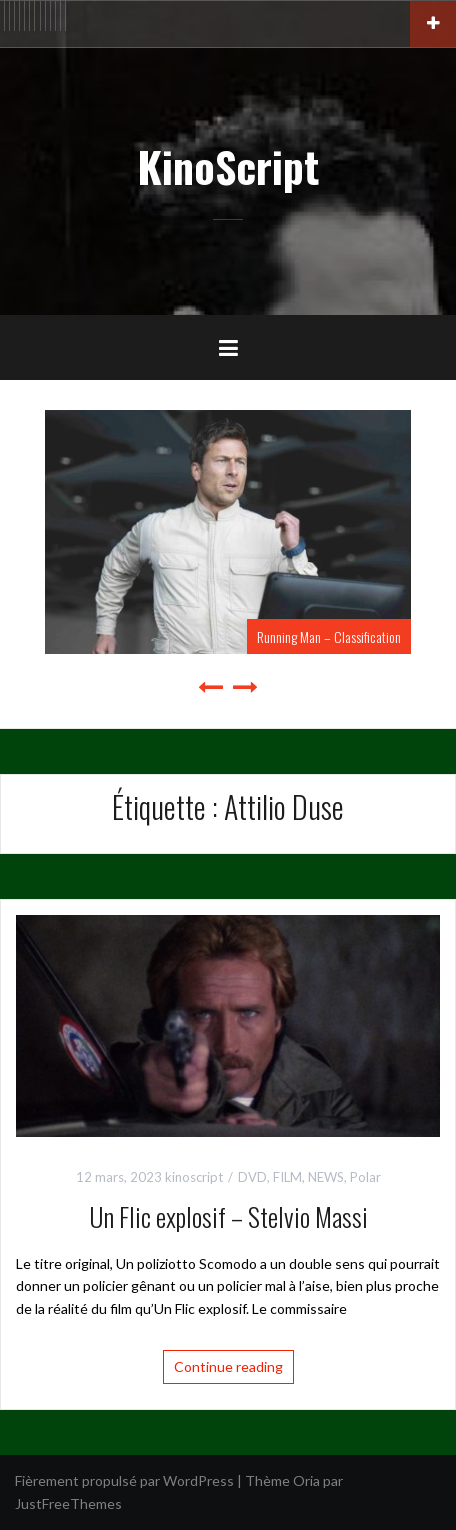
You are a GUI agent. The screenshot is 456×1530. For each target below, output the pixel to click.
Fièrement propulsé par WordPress (124, 1480)
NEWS (326, 1177)
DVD (252, 1177)
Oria (306, 1480)
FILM (287, 1177)
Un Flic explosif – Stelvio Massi (228, 1216)
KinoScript (228, 166)
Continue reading (228, 1366)
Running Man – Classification (329, 636)
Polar (365, 1177)
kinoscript (194, 1177)
